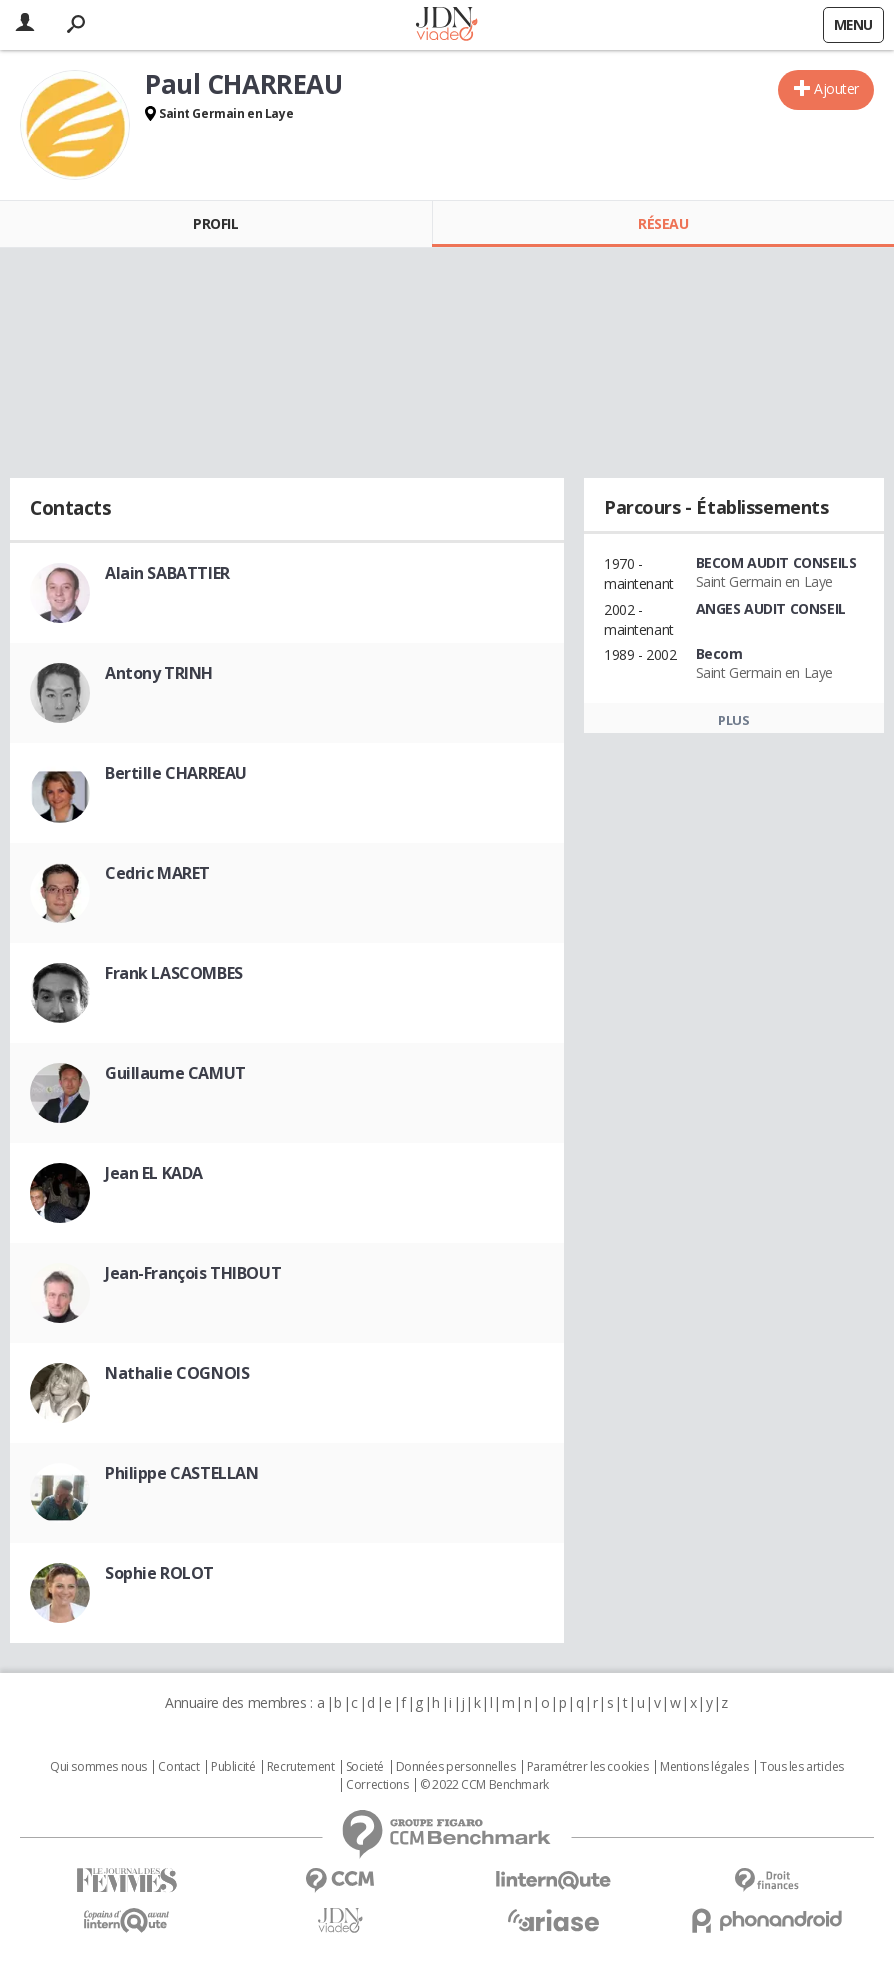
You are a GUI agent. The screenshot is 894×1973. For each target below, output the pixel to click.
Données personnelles (456, 1767)
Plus (733, 720)
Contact (178, 1767)
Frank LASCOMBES (174, 973)
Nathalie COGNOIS (177, 1373)
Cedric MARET (157, 873)
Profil (215, 223)
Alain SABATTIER (167, 573)
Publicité (233, 1767)
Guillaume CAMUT (175, 1073)
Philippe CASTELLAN (181, 1473)
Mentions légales (704, 1767)
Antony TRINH (159, 673)
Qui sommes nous (98, 1767)
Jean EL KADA (154, 1173)
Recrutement (300, 1767)
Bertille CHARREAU (176, 773)
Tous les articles (802, 1767)
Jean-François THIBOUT (193, 1273)
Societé (365, 1767)
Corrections (377, 1785)
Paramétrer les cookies (588, 1767)
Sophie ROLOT (159, 1573)
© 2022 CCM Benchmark (484, 1785)
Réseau (663, 223)
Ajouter (836, 88)
